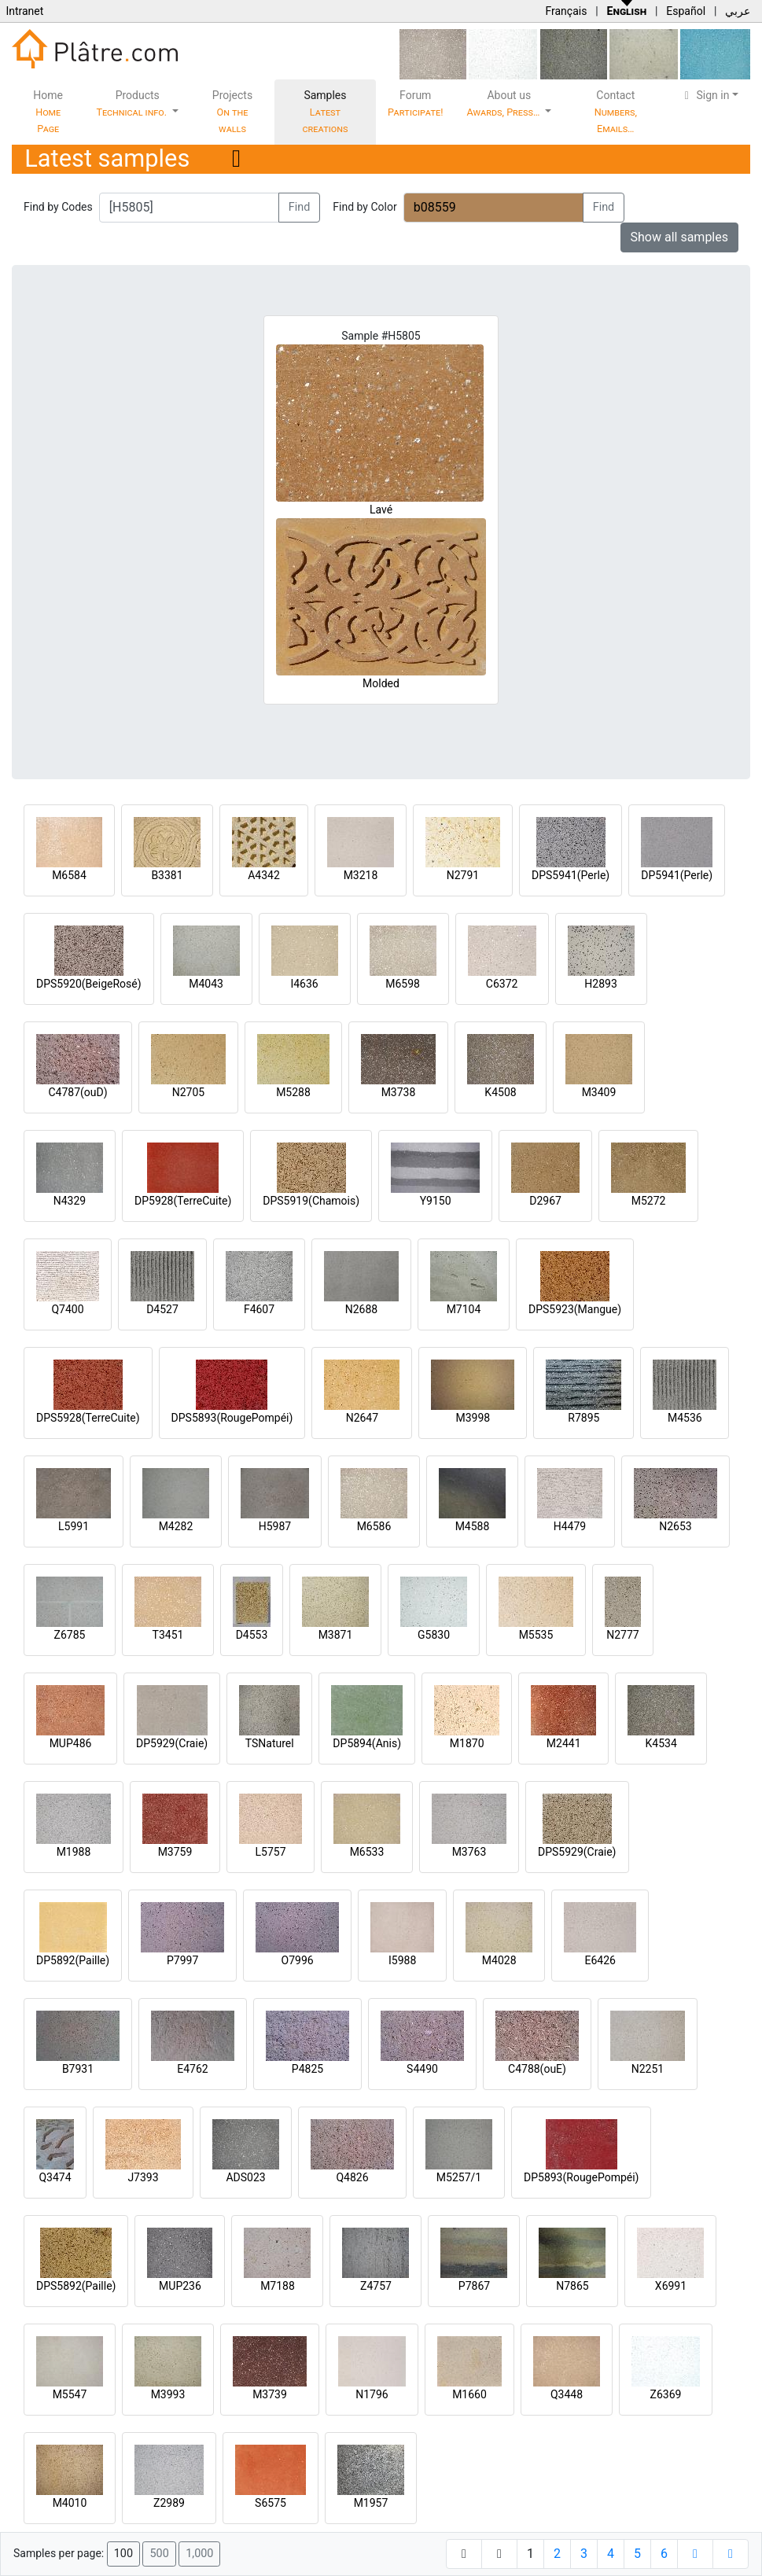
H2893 (600, 983)
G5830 (434, 1634)
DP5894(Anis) (367, 1743)
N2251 (647, 2069)
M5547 (70, 2394)
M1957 (371, 2503)
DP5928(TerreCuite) (182, 1200)
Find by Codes (58, 207)
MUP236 (180, 2286)
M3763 (469, 1852)
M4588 (472, 1526)
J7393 (142, 2177)
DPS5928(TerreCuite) (88, 1417)
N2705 (188, 1092)
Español (685, 11)
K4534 (661, 1743)
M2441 (564, 1743)
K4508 (500, 1092)
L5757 (270, 1852)
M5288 (293, 1092)
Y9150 (435, 1200)
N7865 (572, 2286)
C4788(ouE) (537, 2069)
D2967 (545, 1200)
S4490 (422, 2069)
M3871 (335, 1634)
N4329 (69, 1200)
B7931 (78, 2069)
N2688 (361, 1309)
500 (158, 2553)
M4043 (206, 983)
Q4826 (352, 2177)
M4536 (685, 1417)
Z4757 (376, 2286)
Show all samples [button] (680, 237)
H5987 (275, 1526)
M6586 (374, 1526)
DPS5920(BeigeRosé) (89, 983)
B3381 (166, 875)
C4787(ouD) (77, 1092)
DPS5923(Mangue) (574, 1309)
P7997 (182, 1960)
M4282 (176, 1526)
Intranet (24, 11)
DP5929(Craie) (172, 1743)
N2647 (362, 1417)
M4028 (499, 1960)
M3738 (398, 1092)
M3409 (599, 1092)
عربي (737, 11)
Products (132, 103)
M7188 (277, 2286)
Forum (416, 103)
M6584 (69, 875)
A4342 (264, 875)
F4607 (259, 1309)
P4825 (307, 2069)
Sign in (705, 95)
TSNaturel (269, 1743)
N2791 (463, 875)
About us (505, 103)
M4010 (70, 2503)
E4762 (192, 2069)
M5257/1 (458, 2177)
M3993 (168, 2394)
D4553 (252, 1634)
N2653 (675, 1526)
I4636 (304, 983)
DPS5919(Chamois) (311, 1200)
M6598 (402, 983)
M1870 (467, 1743)
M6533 (367, 1852)
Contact (616, 111)
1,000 (199, 2553)
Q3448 (566, 2394)
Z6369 (666, 2394)
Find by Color (364, 207)
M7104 (464, 1309)
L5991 (73, 1526)
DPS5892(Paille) (76, 2286)
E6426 (599, 1960)
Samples (325, 111)
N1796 (371, 2394)
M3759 (175, 1852)
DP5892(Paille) (72, 1960)
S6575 (270, 2503)
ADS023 (245, 2177)
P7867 (474, 2286)
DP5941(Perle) (676, 875)
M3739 (269, 2394)
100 (123, 2553)
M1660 (469, 2394)
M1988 (74, 1852)
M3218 (361, 875)
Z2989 (169, 2503)
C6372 (502, 983)
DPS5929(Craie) (577, 1852)
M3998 (473, 1417)
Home (48, 111)
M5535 (536, 1634)
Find (300, 207)
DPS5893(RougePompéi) (232, 1417)
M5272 (648, 1200)
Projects (232, 111)
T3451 (168, 1634)
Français (566, 11)
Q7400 (67, 1309)
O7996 (298, 1960)
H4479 (570, 1526)
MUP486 (71, 1743)
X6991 (671, 2286)
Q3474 (55, 2177)
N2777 (622, 1634)
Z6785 (70, 1634)
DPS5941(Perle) (570, 875)
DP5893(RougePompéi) (581, 2177)
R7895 (583, 1417)
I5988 (402, 1960)
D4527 (162, 1309)
